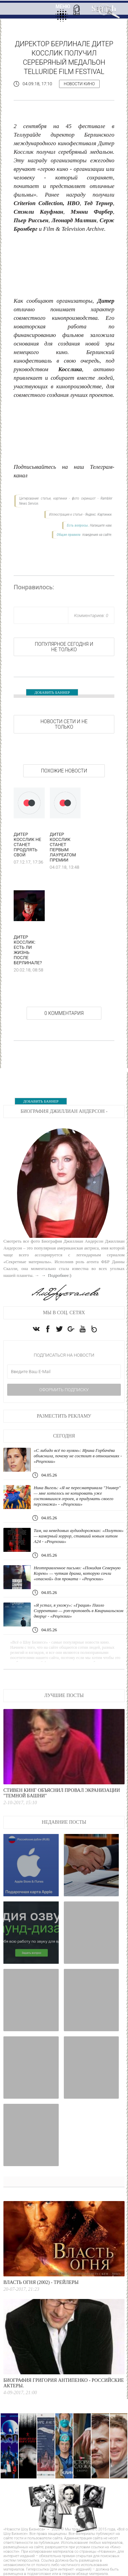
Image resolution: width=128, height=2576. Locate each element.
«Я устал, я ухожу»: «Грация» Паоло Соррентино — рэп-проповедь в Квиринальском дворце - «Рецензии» (78, 1611)
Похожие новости (64, 771)
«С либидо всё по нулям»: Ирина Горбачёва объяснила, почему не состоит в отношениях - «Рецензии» (78, 1456)
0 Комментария (64, 1013)
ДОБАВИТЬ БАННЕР (52, 692)
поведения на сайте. (96, 534)
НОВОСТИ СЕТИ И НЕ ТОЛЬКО (63, 724)
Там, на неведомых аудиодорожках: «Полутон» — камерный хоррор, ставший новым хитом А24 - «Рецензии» (79, 1536)
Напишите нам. (101, 525)
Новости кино (79, 83)
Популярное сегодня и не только (64, 646)
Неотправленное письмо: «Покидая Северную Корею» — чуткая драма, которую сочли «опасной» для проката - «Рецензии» (77, 1573)
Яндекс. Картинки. (98, 514)
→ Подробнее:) (55, 1275)
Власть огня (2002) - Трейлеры (41, 2282)
